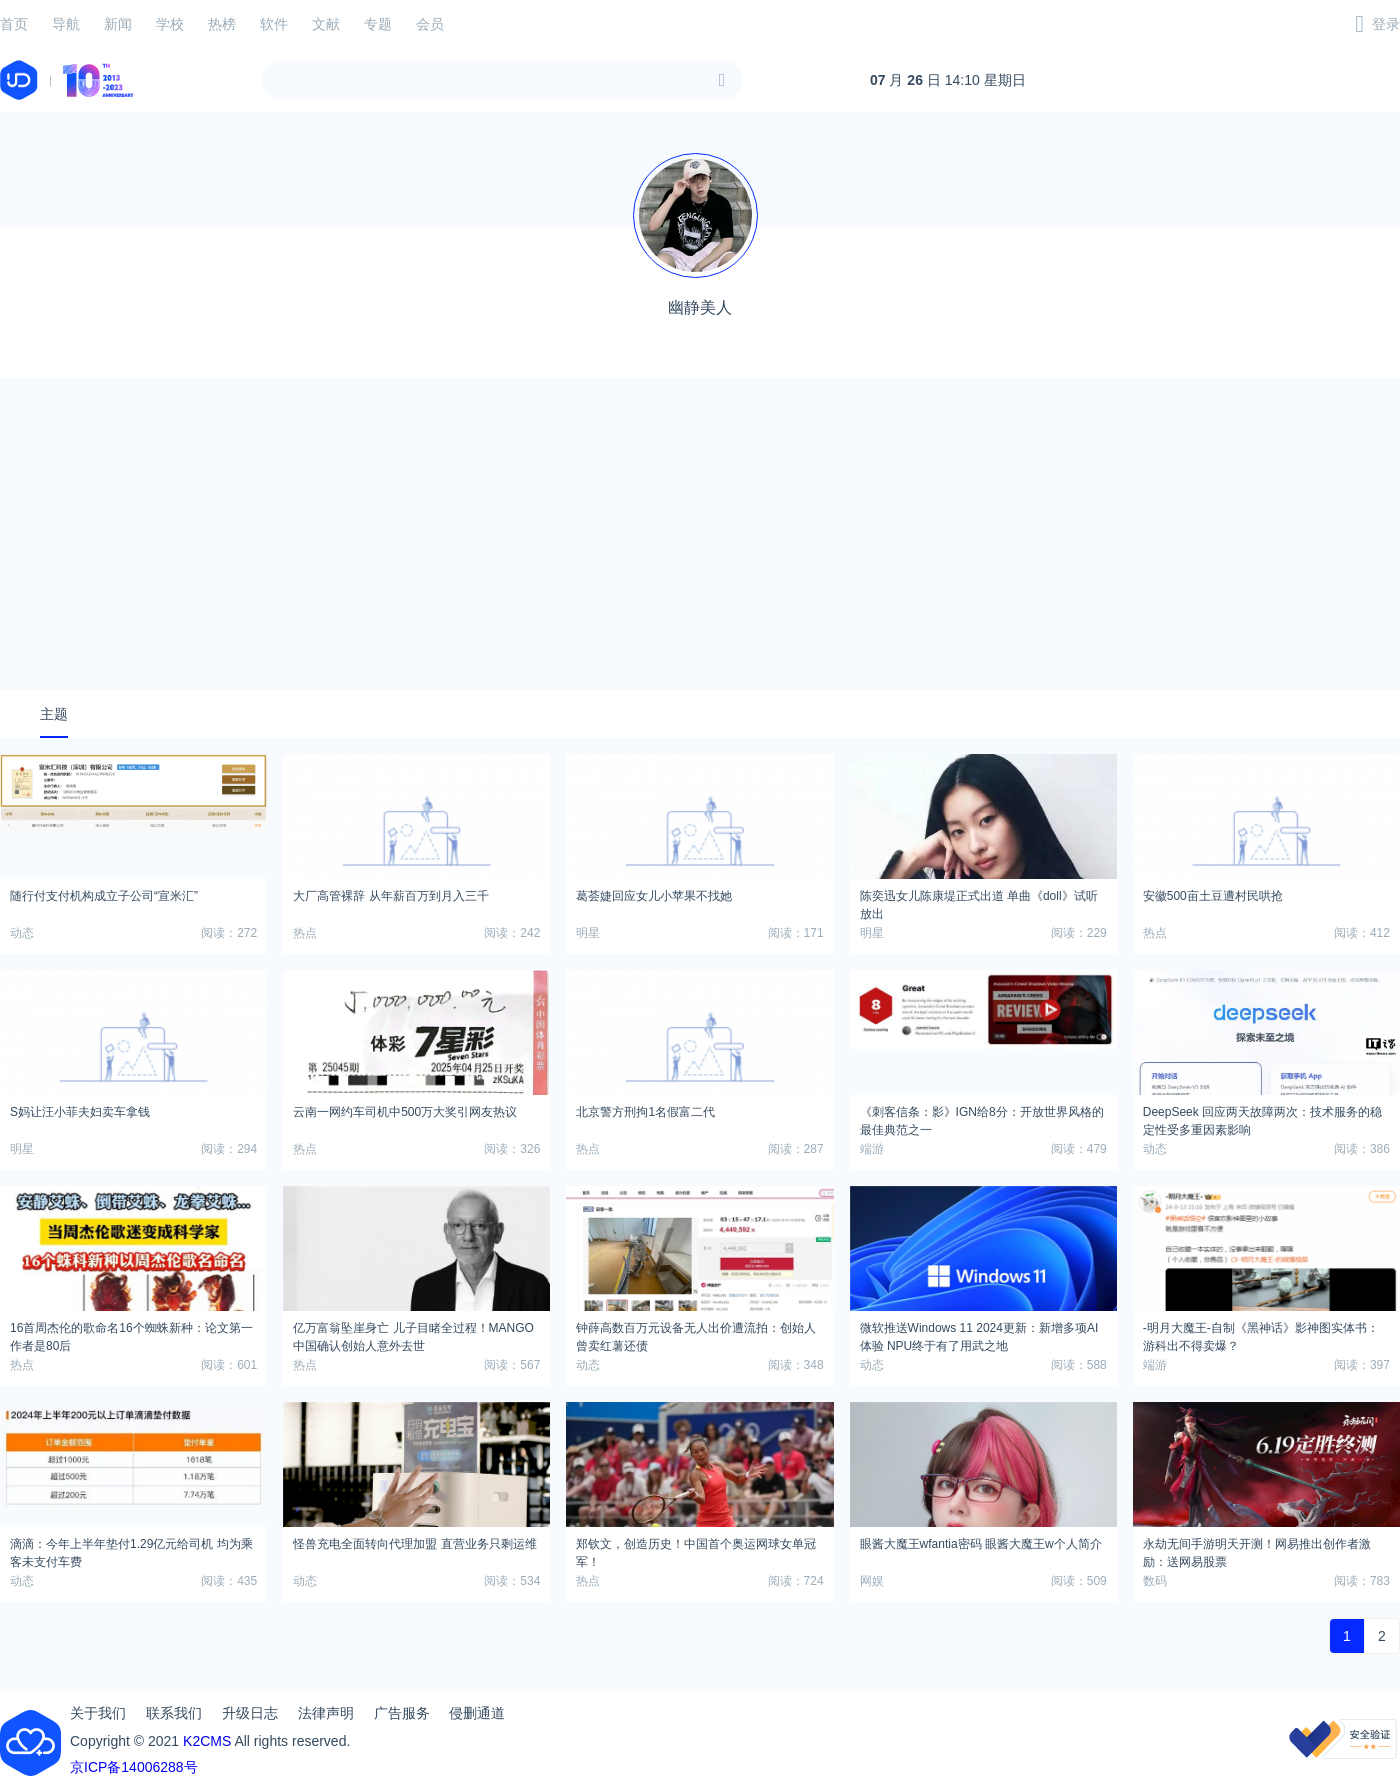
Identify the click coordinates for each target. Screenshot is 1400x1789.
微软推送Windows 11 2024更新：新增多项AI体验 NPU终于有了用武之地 (979, 1334)
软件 (274, 24)
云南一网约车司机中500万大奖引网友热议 (405, 1112)
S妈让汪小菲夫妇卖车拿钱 (80, 1112)
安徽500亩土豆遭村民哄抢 (1213, 896)
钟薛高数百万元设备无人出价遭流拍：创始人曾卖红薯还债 (696, 1334)
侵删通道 (477, 1713)
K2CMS (207, 1741)
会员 (430, 24)
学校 (170, 24)
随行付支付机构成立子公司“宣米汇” (104, 896)
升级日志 (250, 1713)
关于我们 (98, 1713)
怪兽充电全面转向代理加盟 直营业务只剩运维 (414, 1544)
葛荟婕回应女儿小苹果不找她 (654, 896)
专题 (378, 24)
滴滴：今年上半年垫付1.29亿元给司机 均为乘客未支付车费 (131, 1550)
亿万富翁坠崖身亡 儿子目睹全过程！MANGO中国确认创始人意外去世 (413, 1334)
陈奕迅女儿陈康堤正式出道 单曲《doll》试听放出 (979, 902)
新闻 (118, 24)
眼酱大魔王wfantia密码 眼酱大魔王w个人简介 (981, 1544)
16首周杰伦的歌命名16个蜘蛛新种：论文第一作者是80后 (131, 1334)
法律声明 (326, 1713)
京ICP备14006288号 (134, 1767)
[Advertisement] (700, 534)
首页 (14, 24)
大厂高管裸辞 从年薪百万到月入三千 (390, 896)
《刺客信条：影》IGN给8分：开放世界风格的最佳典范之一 (982, 1118)
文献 (326, 24)
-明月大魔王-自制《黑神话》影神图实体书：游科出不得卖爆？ (1261, 1334)
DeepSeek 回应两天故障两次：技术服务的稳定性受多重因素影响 (1262, 1118)
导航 (66, 24)
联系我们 (174, 1713)
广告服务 (402, 1713)
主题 (54, 714)
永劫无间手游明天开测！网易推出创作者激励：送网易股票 (1257, 1550)
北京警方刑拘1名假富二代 (645, 1112)
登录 (1386, 24)
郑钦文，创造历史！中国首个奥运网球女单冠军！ (696, 1550)
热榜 (222, 24)
